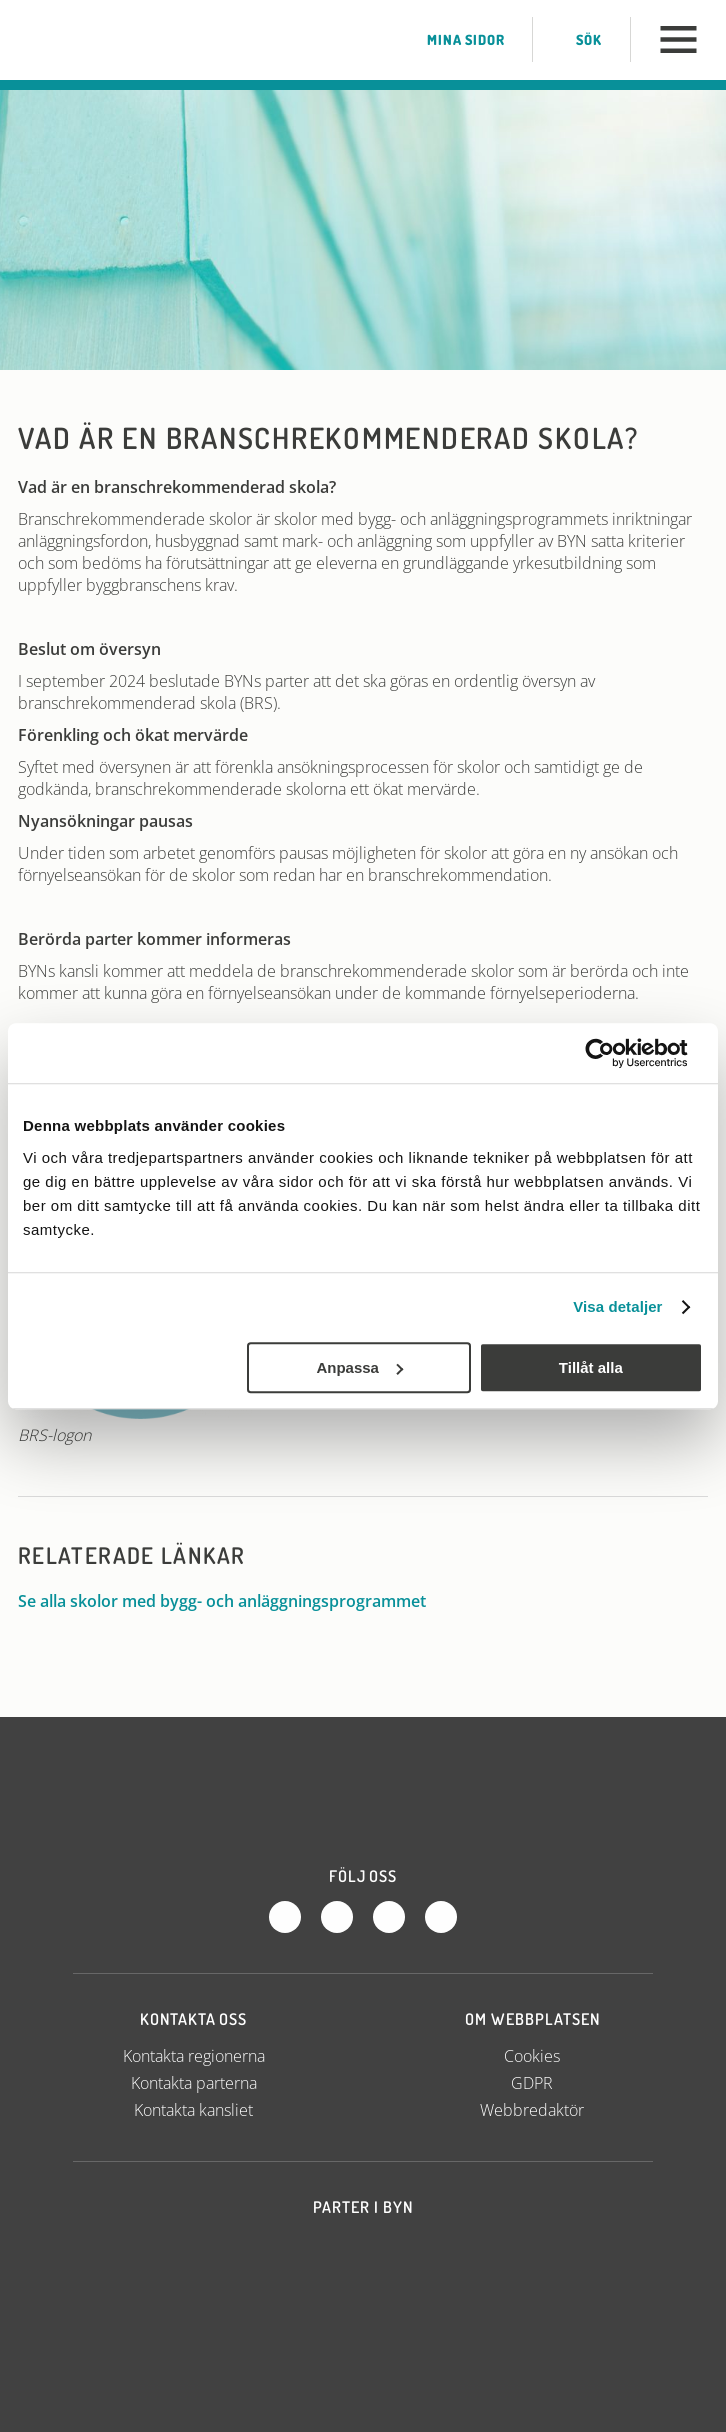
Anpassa (359, 1367)
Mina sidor (452, 40)
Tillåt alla (591, 1367)
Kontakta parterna (194, 2083)
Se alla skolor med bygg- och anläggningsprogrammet (232, 1601)
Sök (575, 40)
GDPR (532, 2083)
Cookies (532, 2056)
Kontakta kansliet (193, 2110)
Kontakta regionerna (194, 2056)
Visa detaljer (617, 1306)
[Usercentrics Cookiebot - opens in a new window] (615, 1053)
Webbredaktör (532, 2110)
